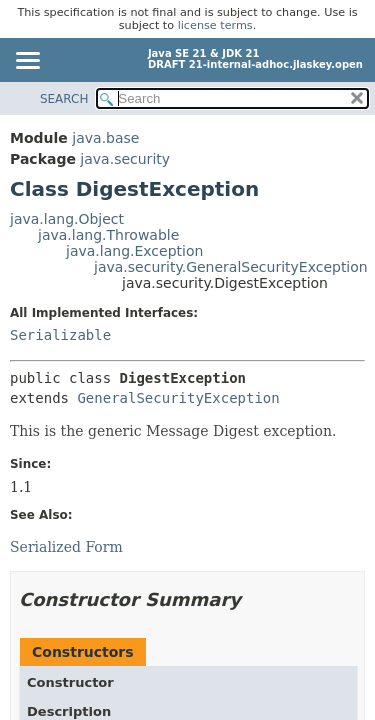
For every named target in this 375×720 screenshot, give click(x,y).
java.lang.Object (67, 219)
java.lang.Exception (134, 251)
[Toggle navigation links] (27, 62)
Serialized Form (66, 547)
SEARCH (64, 99)
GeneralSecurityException (178, 398)
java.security (125, 159)
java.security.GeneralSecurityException (231, 267)
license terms (215, 25)
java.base (105, 138)
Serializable (60, 335)
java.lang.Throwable (108, 235)
